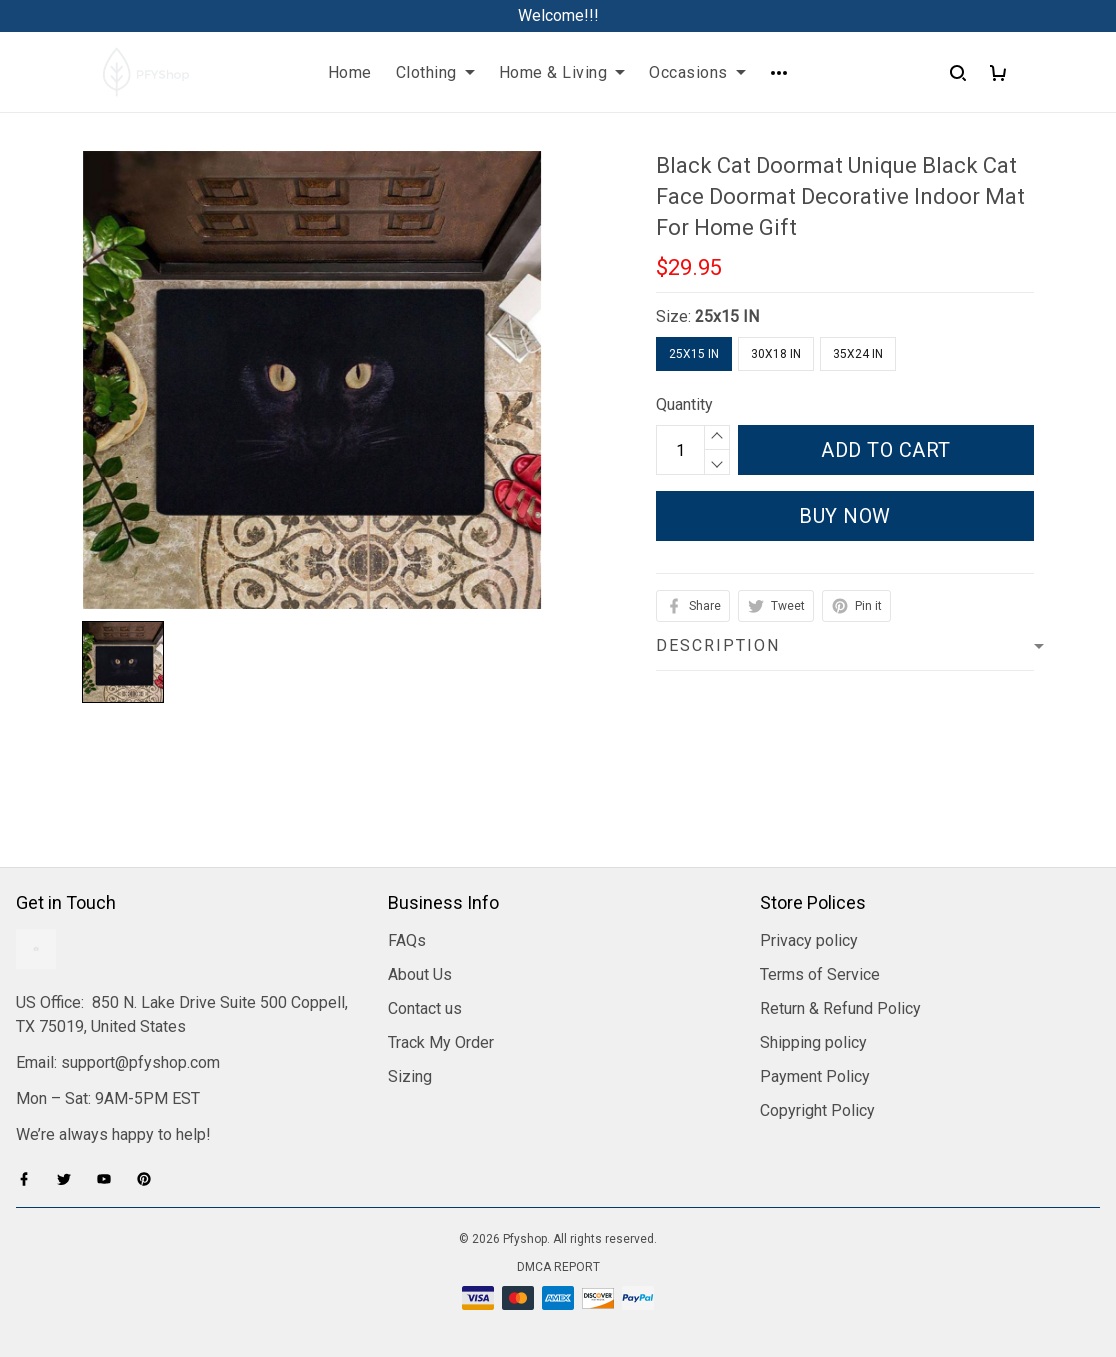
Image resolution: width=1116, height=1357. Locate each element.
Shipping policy (813, 1042)
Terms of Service (820, 974)
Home (350, 72)
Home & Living (562, 72)
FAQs (407, 940)
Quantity (684, 404)
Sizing (410, 1076)
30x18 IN (776, 354)
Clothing (435, 72)
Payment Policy (815, 1076)
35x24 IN (858, 354)
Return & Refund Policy (840, 1008)
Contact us (425, 1008)
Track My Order (441, 1042)
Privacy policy (809, 940)
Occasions (697, 72)
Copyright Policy (817, 1110)
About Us (420, 974)
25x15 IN (727, 316)
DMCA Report (558, 1267)
